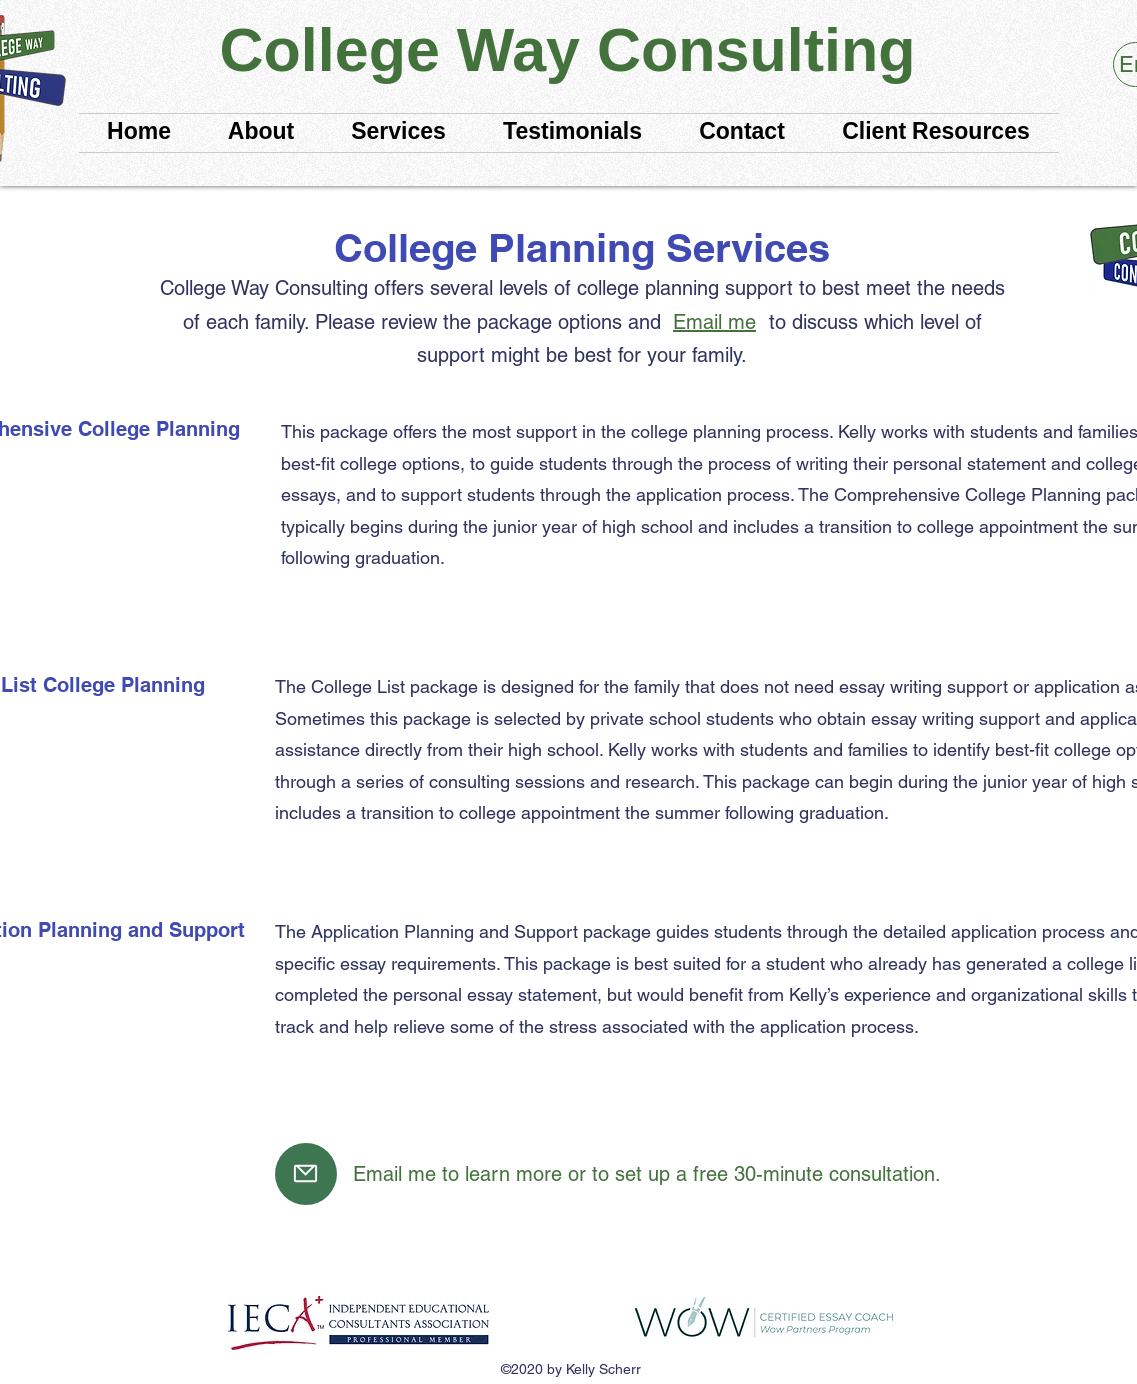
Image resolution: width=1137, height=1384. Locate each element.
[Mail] (306, 1174)
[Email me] (715, 322)
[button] (936, 133)
